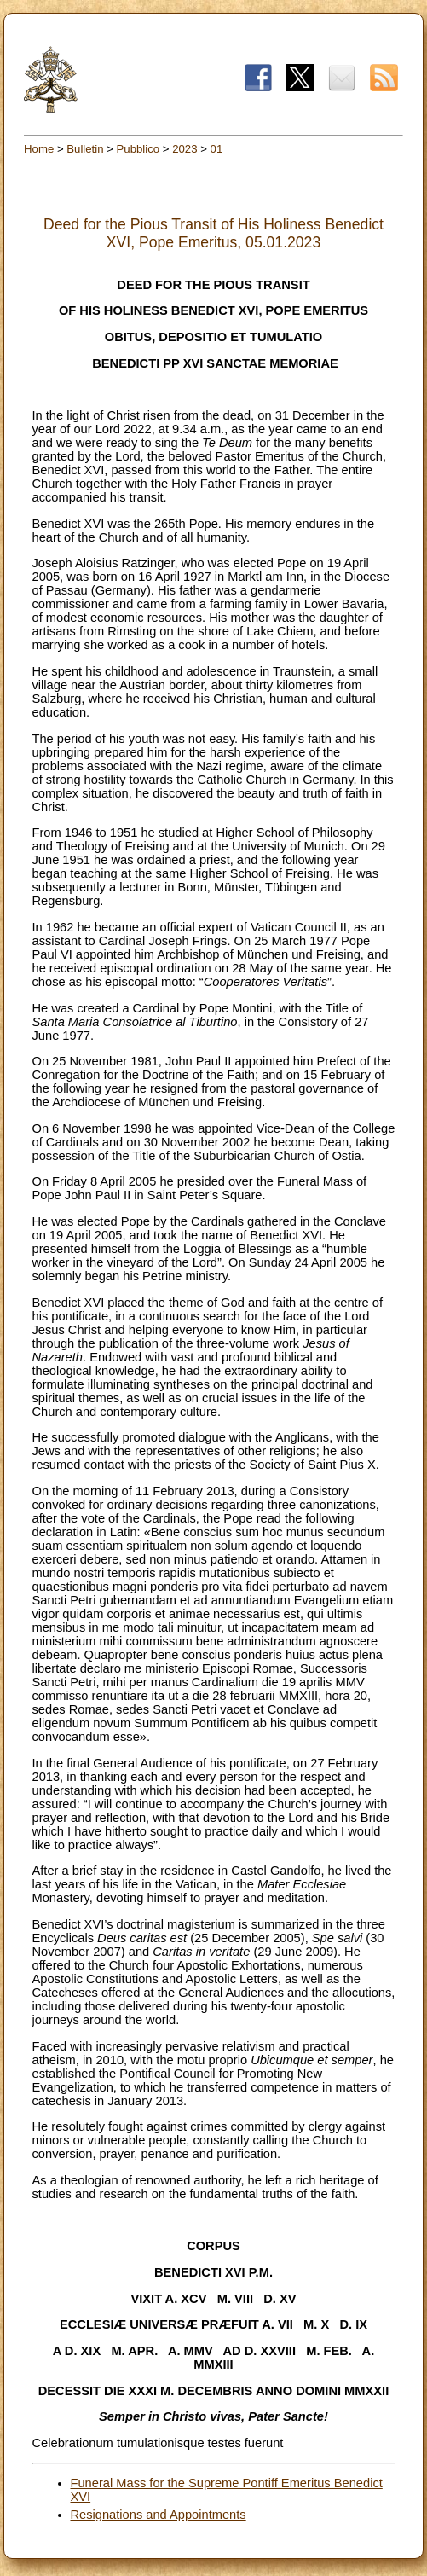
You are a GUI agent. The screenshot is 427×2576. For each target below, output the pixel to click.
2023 (184, 148)
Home (39, 148)
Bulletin (84, 148)
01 (217, 148)
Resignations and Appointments (158, 2514)
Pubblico (138, 148)
